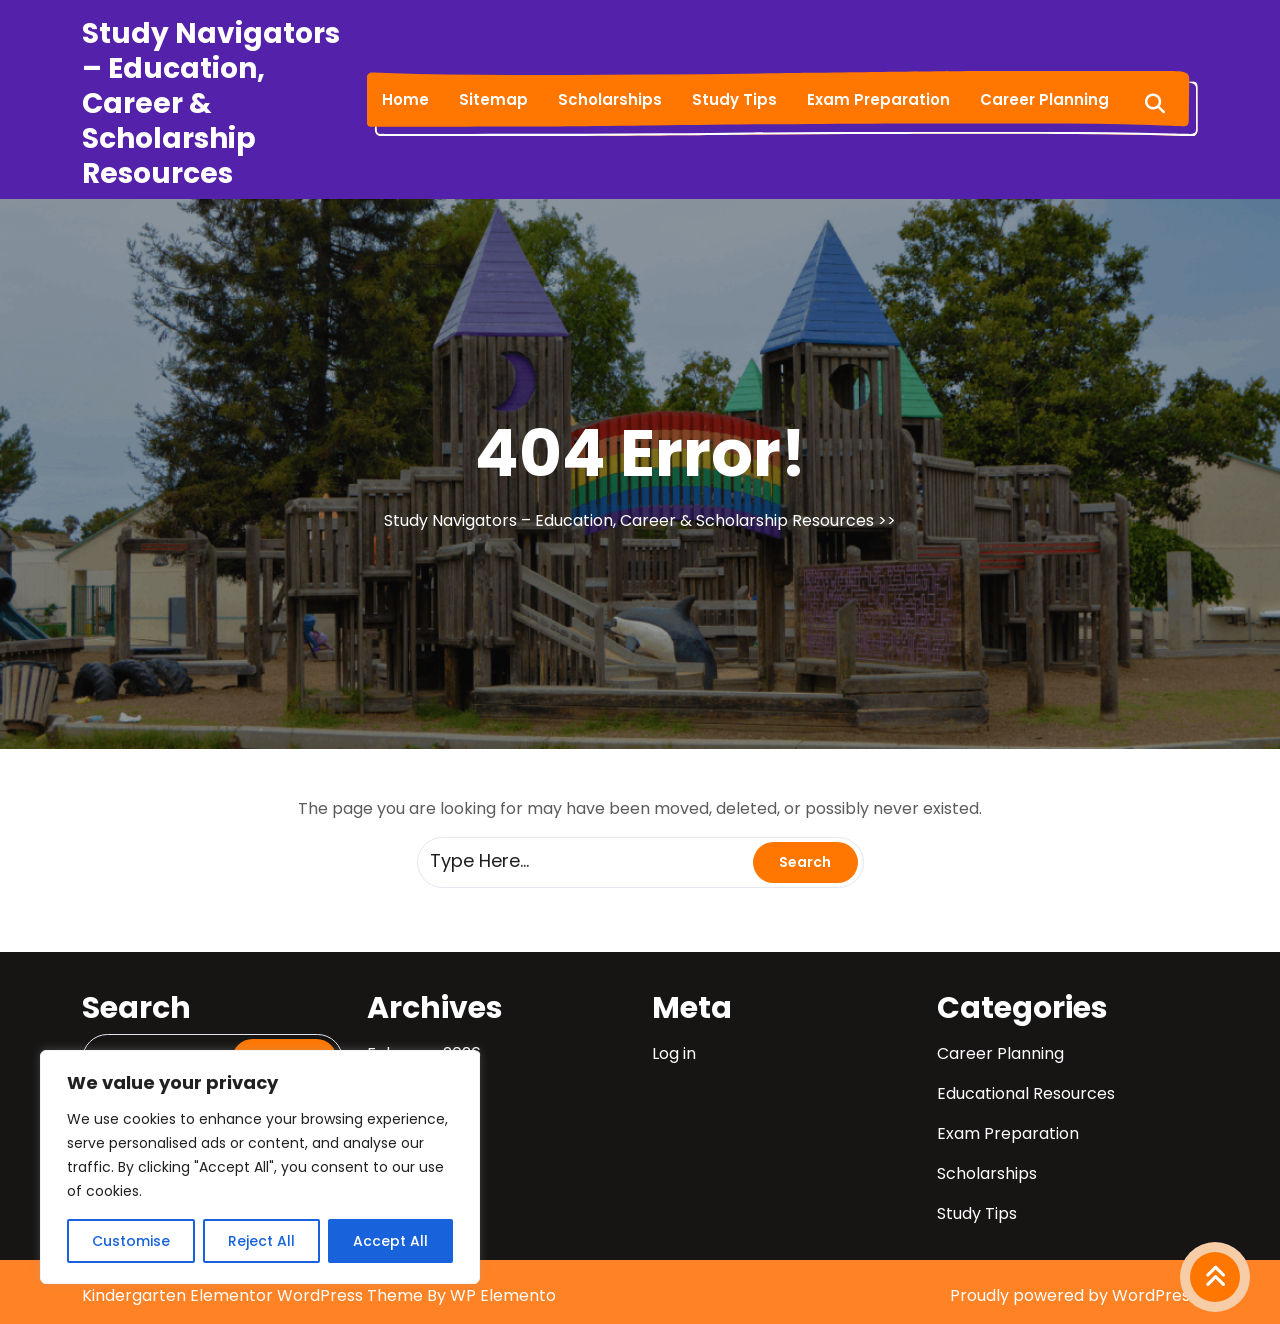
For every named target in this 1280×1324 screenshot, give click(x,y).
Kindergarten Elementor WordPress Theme (254, 1295)
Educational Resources (1026, 1093)
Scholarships (610, 99)
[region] (260, 1167)
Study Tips (734, 99)
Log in (674, 1053)
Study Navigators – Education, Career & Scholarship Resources (211, 103)
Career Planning (1044, 99)
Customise (131, 1241)
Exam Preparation (878, 99)
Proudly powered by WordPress (1074, 1295)
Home (405, 99)
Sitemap (493, 99)
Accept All (390, 1241)
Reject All (261, 1241)
